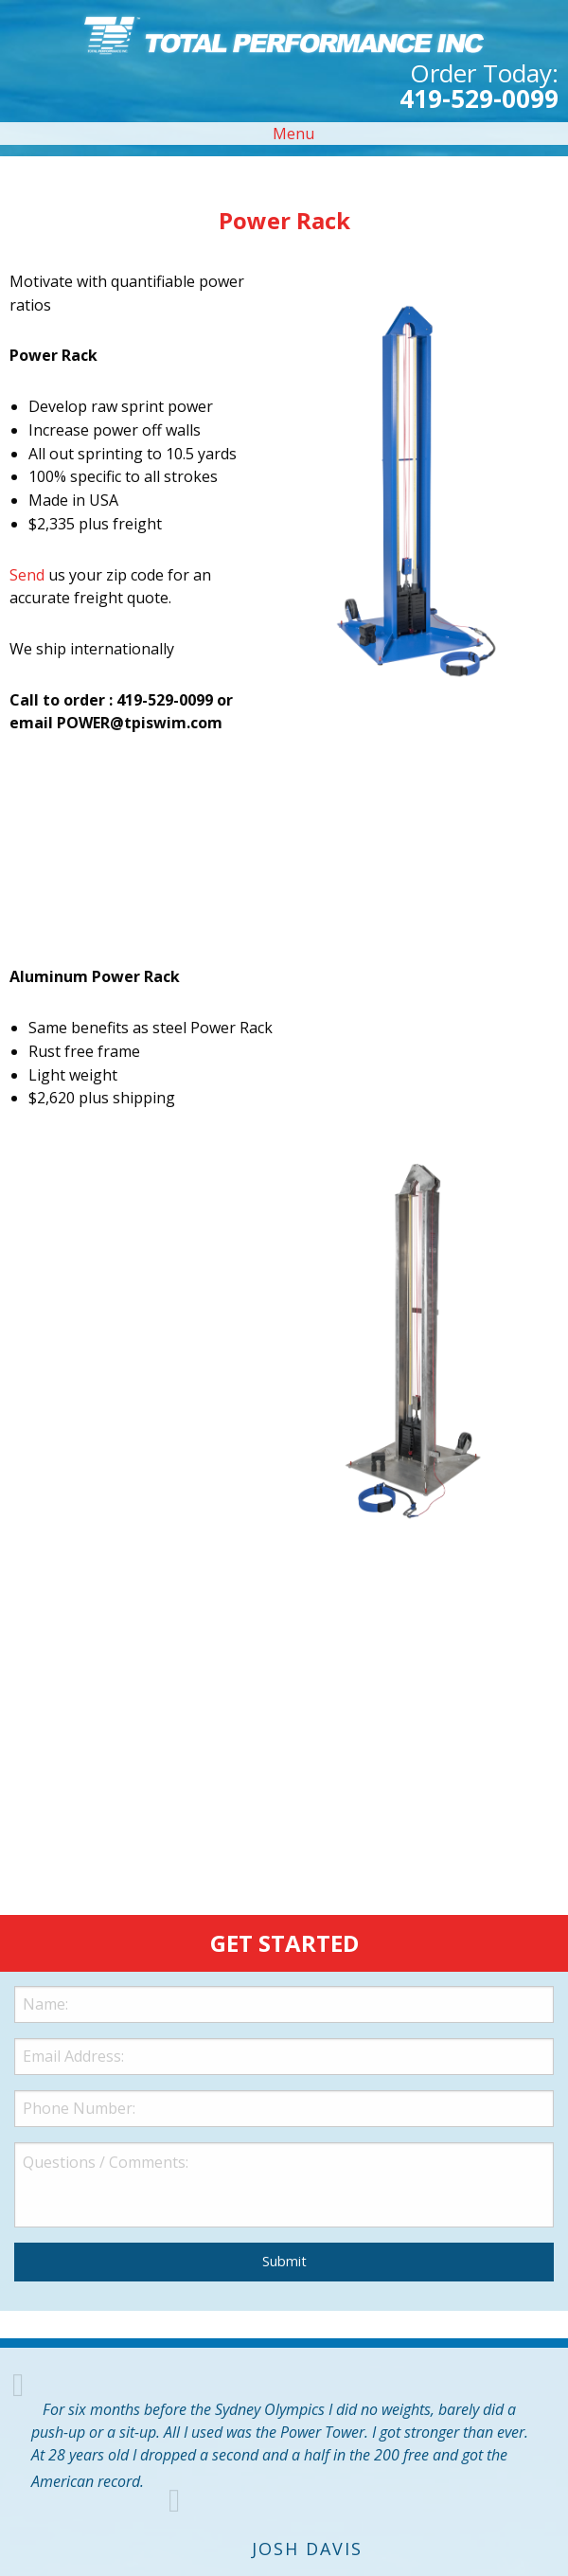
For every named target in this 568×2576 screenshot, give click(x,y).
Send (26, 574)
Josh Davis (307, 2548)
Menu (284, 133)
